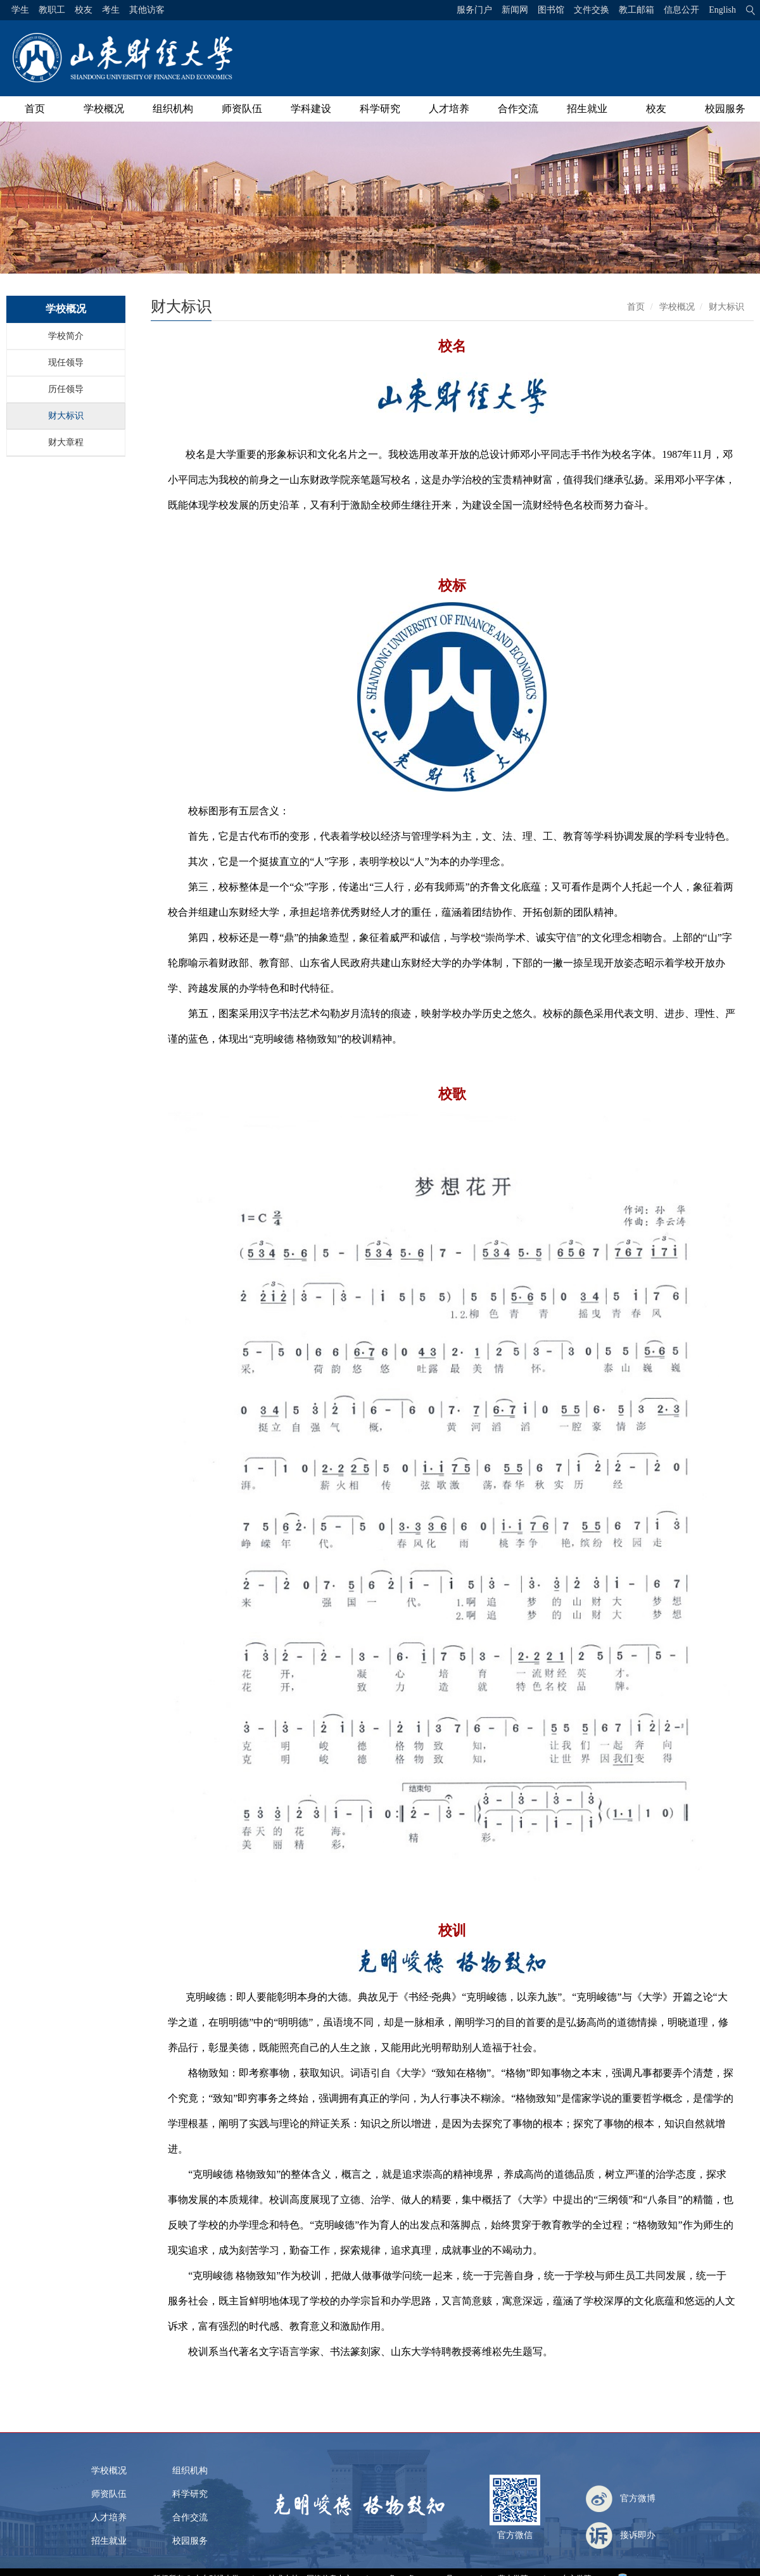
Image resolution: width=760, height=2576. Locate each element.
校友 (83, 10)
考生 (111, 10)
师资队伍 (242, 108)
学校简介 (66, 336)
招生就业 (587, 108)
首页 (35, 108)
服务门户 (474, 10)
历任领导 (66, 389)
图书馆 (551, 10)
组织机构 (173, 108)
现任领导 (66, 362)
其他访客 (147, 10)
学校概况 (104, 108)
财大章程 (66, 442)
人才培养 (449, 108)
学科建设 (311, 108)
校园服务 (725, 108)
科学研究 (380, 108)
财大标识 (66, 415)
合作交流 (518, 108)
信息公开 (681, 10)
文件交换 (591, 10)
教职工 (52, 10)
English (722, 10)
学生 (20, 10)
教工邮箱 (636, 10)
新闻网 (515, 10)
